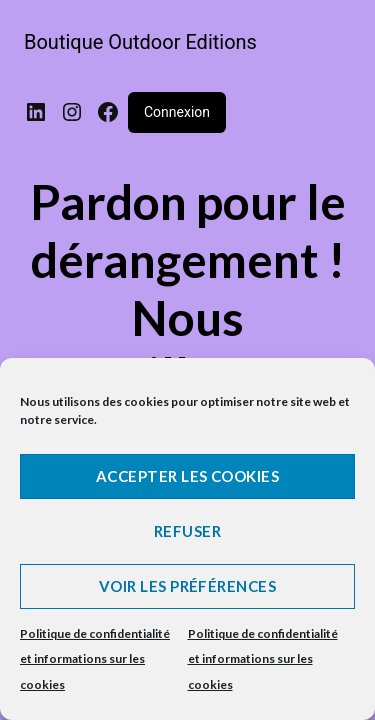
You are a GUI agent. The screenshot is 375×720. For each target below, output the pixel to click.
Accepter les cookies (187, 476)
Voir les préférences (187, 586)
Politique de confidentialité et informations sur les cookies (95, 659)
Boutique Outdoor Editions (140, 42)
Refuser (187, 531)
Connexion (177, 112)
